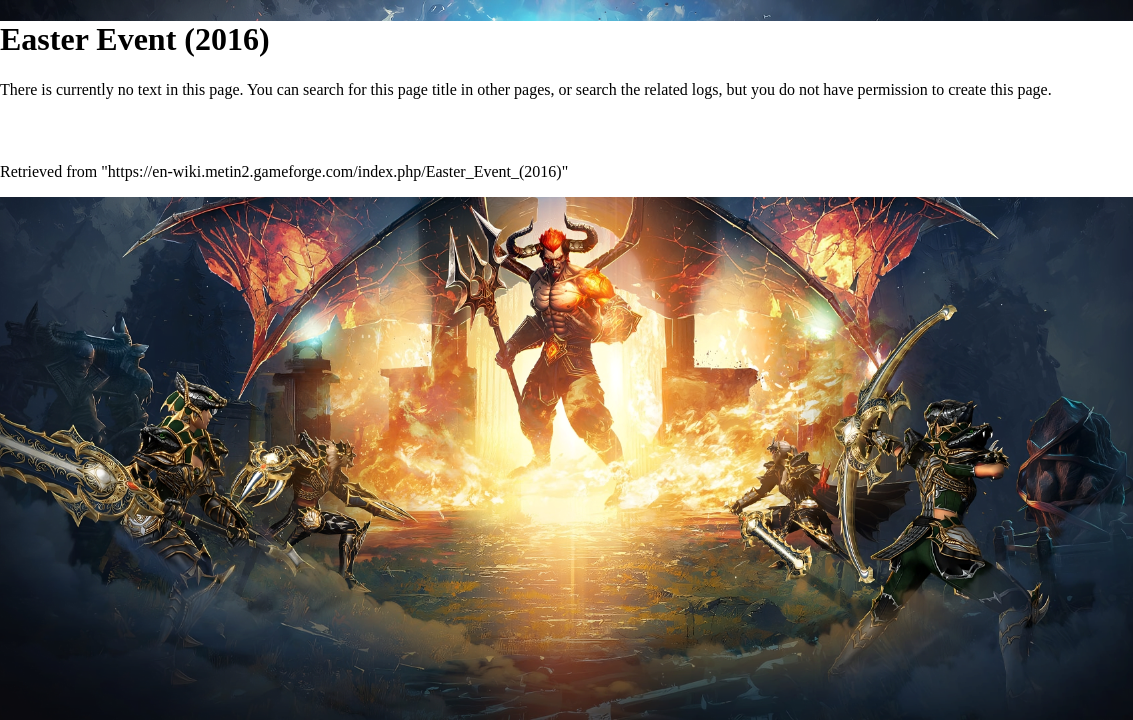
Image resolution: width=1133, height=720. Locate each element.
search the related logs (647, 89)
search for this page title (380, 89)
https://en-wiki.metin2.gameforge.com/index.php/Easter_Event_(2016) (335, 171)
